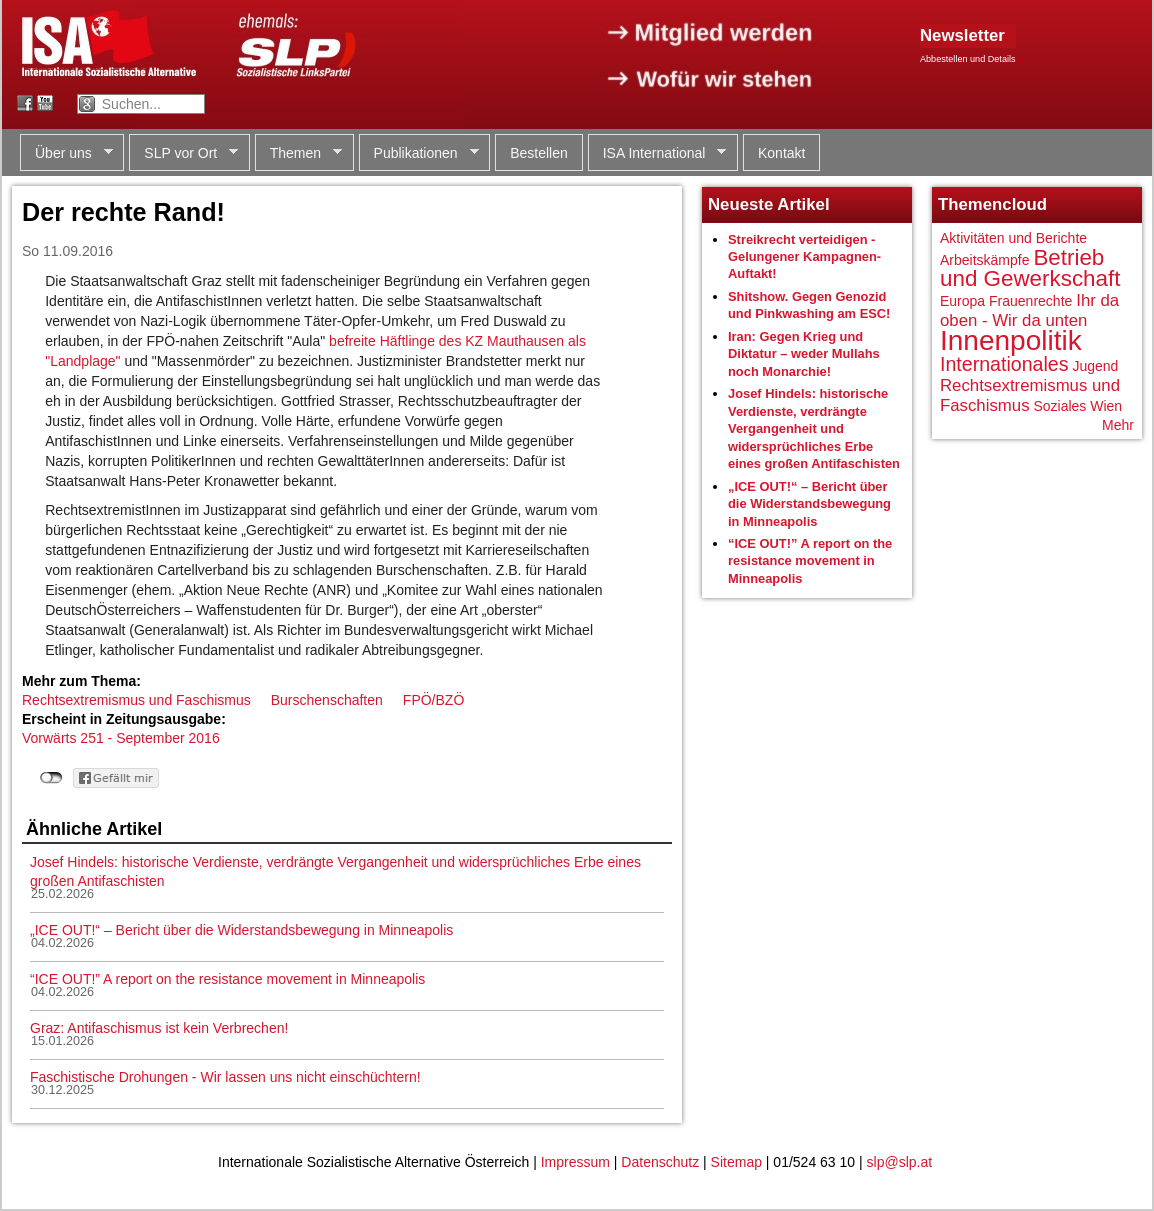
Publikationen (419, 153)
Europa (962, 301)
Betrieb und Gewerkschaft (1030, 268)
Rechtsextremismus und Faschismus (136, 700)
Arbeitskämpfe (984, 260)
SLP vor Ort (183, 153)
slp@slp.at (900, 1162)
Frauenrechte (1030, 301)
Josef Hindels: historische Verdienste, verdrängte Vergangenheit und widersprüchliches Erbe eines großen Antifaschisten (814, 428)
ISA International (657, 153)
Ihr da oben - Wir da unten (1029, 310)
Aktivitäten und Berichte (1013, 238)
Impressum (575, 1162)
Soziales (1059, 406)
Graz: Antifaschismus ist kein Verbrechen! (159, 1028)
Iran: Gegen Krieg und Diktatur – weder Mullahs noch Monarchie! (804, 354)
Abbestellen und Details (968, 59)
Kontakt (781, 153)
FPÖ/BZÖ (433, 700)
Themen (298, 153)
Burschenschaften (327, 700)
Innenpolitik (1011, 340)
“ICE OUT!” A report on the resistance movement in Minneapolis (227, 979)
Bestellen (539, 153)
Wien (1106, 406)
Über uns (66, 153)
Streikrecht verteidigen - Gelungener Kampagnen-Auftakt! (804, 257)
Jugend (1095, 366)
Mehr (1118, 425)
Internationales (1004, 364)
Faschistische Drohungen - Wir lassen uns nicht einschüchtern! (225, 1077)
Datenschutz (660, 1162)
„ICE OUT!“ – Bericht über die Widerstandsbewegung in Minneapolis (241, 930)
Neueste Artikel (769, 204)
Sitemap (736, 1162)
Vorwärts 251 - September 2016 (121, 738)
